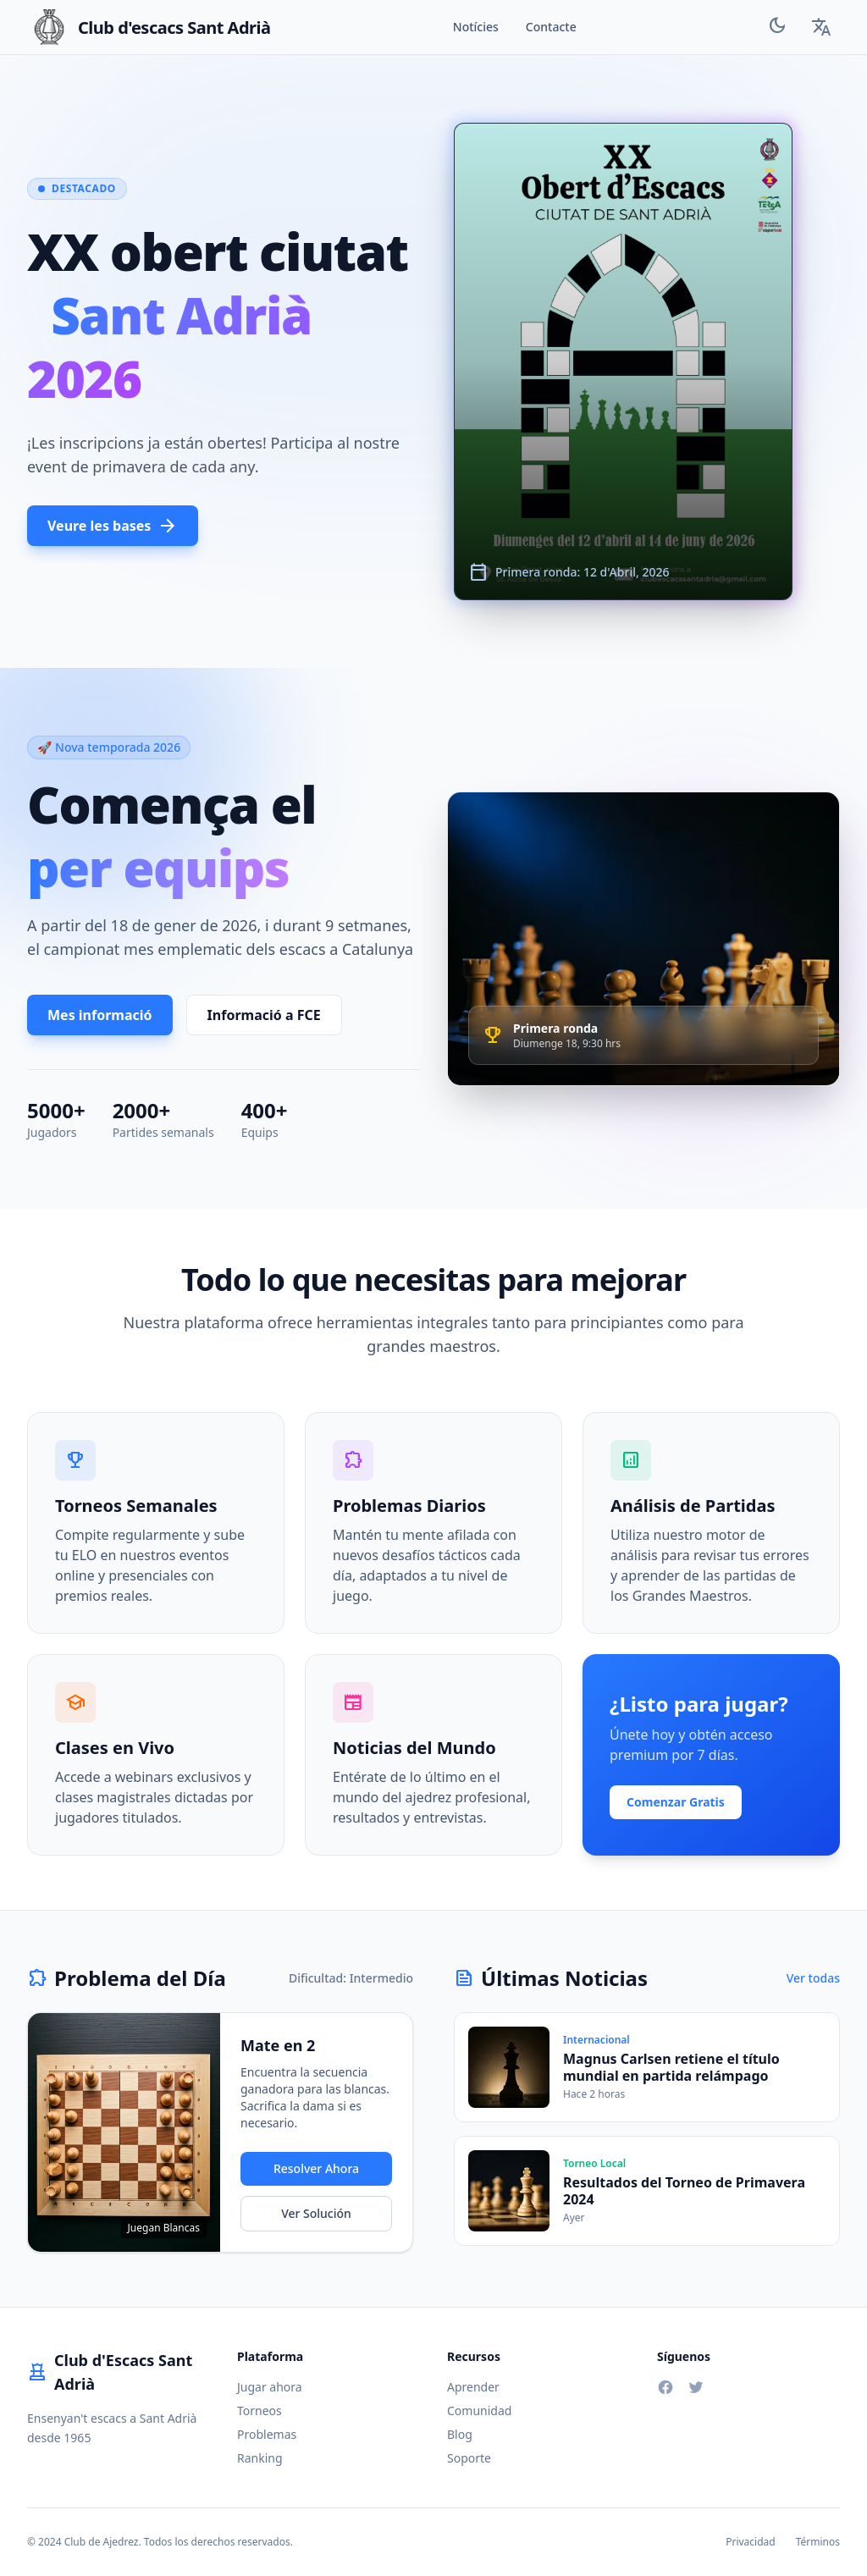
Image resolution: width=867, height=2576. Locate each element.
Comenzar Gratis (676, 1802)
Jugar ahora (269, 2387)
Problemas (266, 2434)
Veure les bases (112, 526)
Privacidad (751, 2542)
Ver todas (813, 1978)
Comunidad (479, 2410)
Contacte (551, 27)
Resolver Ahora (316, 2168)
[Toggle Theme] (777, 27)
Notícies (476, 27)
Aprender (473, 2387)
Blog (459, 2434)
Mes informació (99, 1015)
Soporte (469, 2458)
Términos (818, 2542)
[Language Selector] (821, 27)
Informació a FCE (264, 1015)
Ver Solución (316, 2213)
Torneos (259, 2410)
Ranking (260, 2458)
